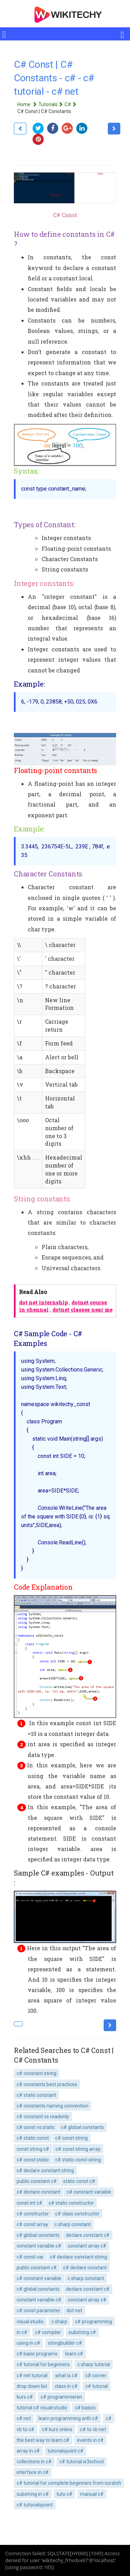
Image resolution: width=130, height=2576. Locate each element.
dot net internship (43, 1302)
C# (71, 104)
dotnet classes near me (82, 1309)
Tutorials (51, 104)
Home (27, 104)
